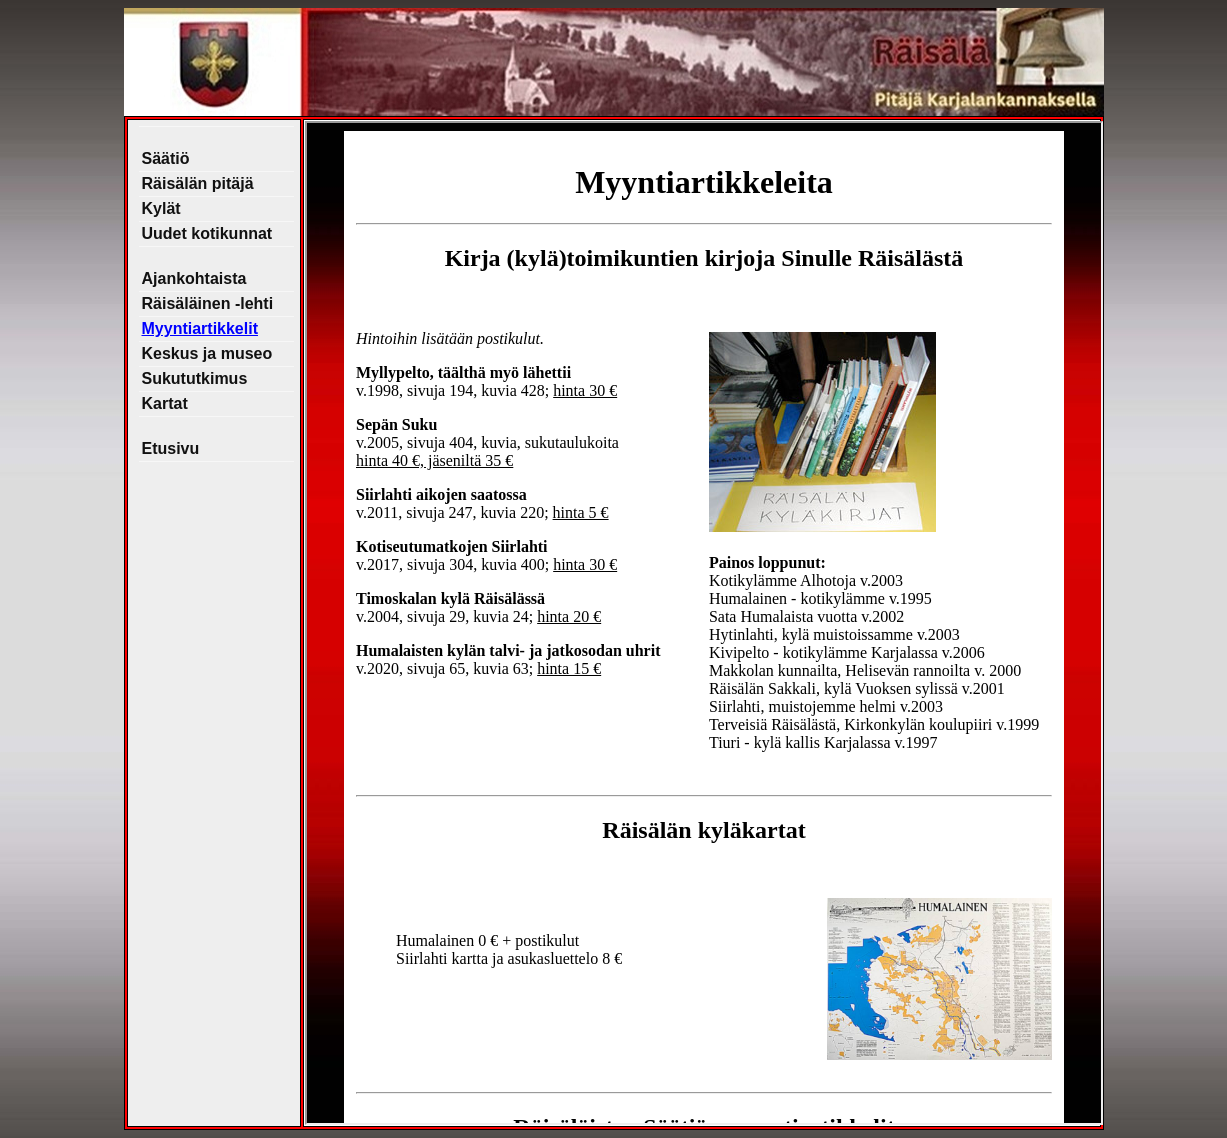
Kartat (165, 403)
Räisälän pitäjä (198, 183)
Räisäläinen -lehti (208, 303)
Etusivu (171, 448)
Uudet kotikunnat (207, 233)
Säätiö (166, 158)
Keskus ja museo (207, 353)
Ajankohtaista (194, 278)
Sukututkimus (195, 378)
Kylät (161, 208)
